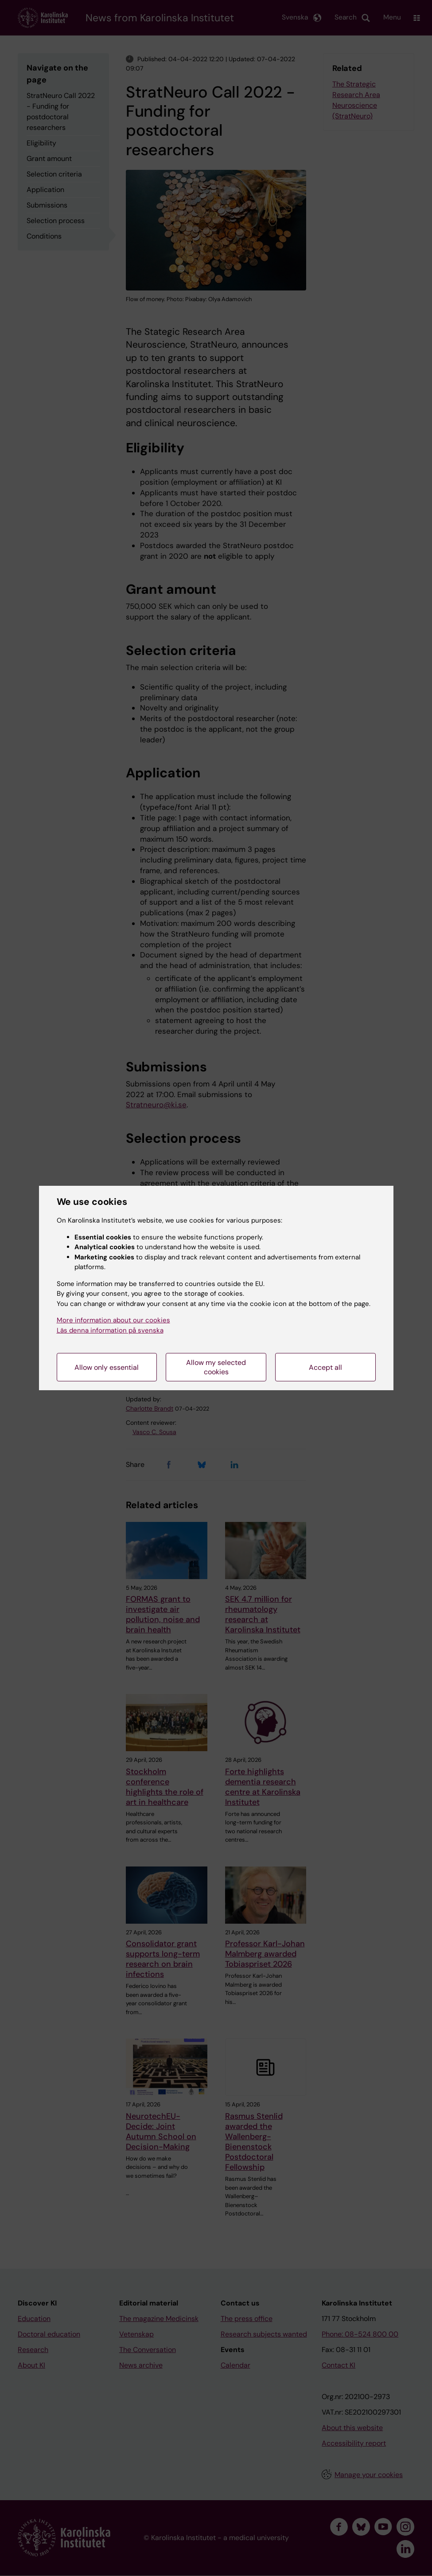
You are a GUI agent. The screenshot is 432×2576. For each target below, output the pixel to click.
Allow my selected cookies (216, 1367)
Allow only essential (106, 1367)
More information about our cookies (113, 1320)
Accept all (325, 1367)
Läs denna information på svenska (110, 1330)
